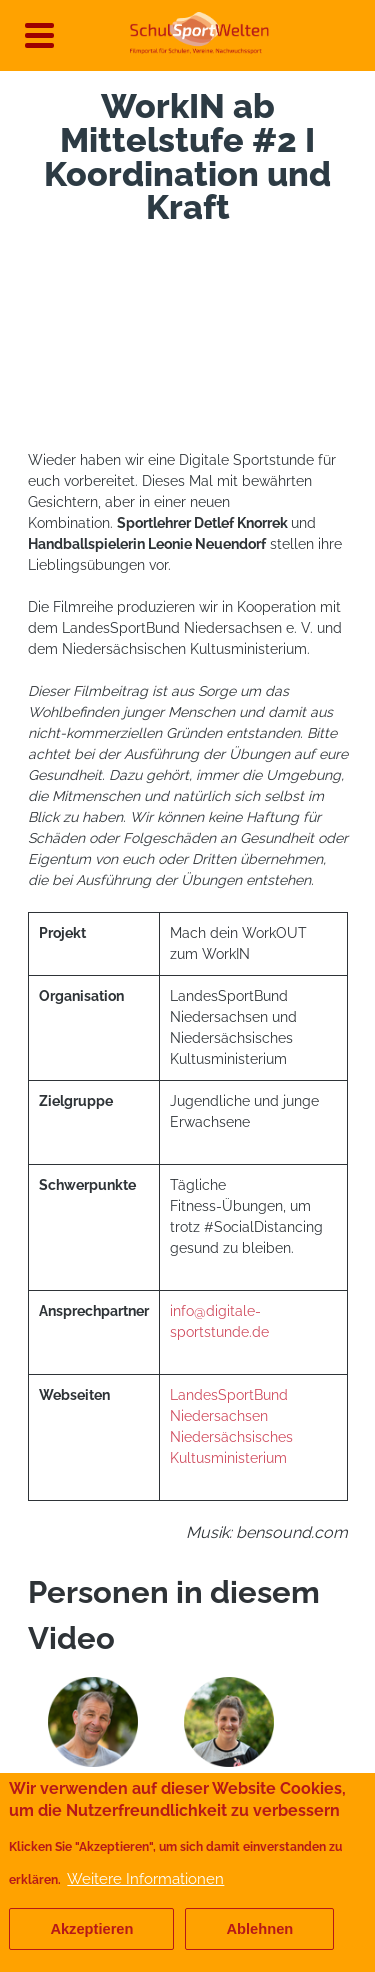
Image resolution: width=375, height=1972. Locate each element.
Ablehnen (259, 1929)
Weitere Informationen (145, 1878)
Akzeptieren (91, 1929)
